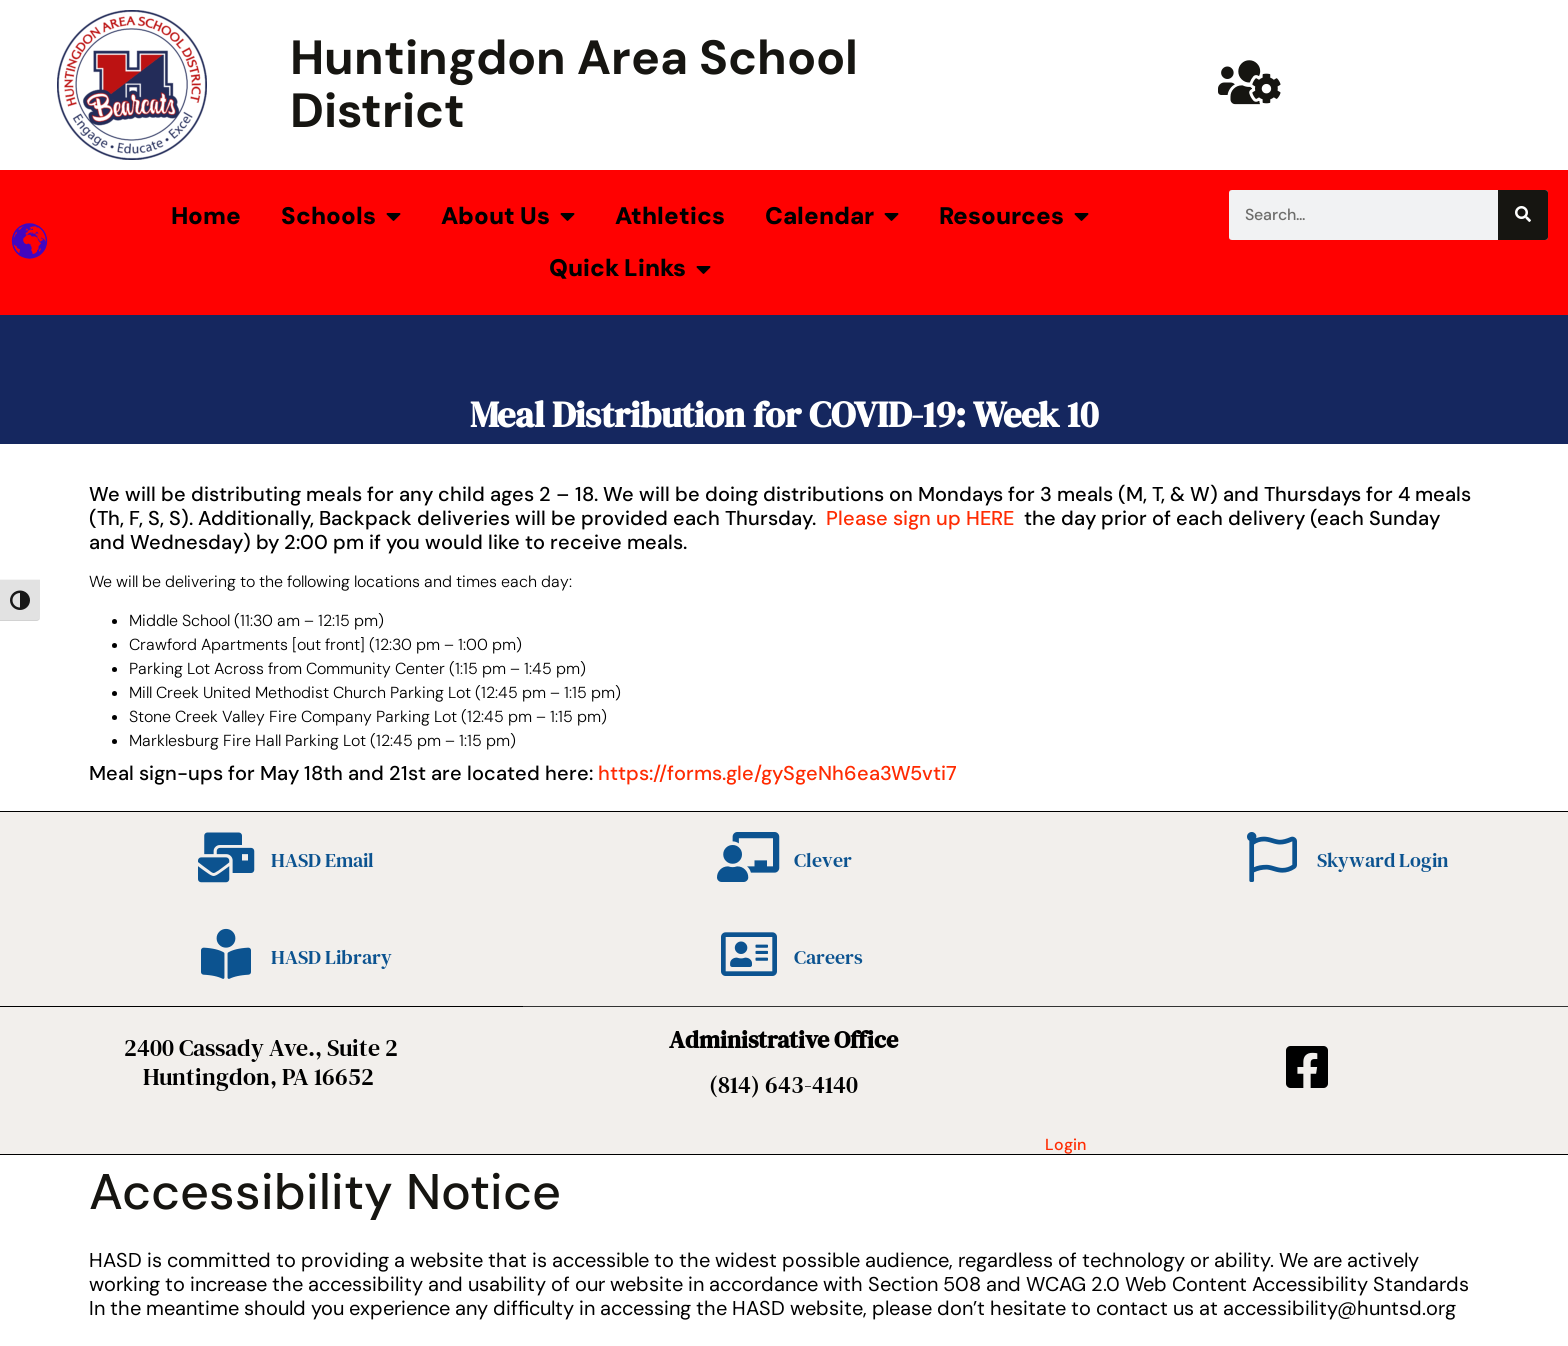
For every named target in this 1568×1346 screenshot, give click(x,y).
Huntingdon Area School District (574, 84)
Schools (341, 216)
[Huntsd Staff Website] (1250, 82)
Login (1065, 1144)
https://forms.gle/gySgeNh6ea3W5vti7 (777, 773)
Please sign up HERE (920, 518)
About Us (508, 216)
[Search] (1523, 215)
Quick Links (630, 269)
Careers (828, 957)
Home (206, 215)
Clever (823, 860)
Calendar (832, 216)
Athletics (670, 215)
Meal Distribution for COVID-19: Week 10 (784, 414)
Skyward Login (1382, 860)
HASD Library (331, 957)
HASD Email (322, 860)
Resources (1014, 216)
